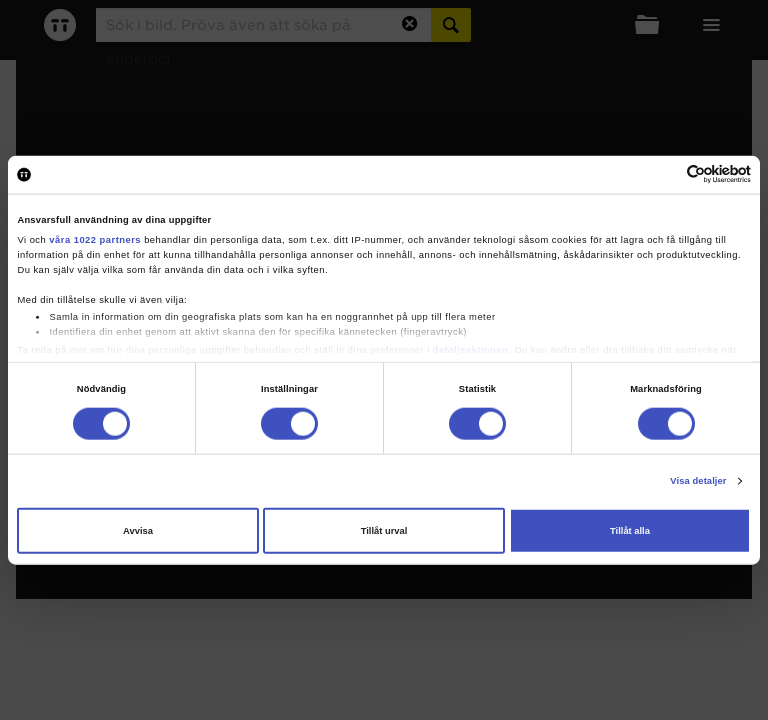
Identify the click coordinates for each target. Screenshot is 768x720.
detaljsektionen (471, 349)
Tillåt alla (630, 531)
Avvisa (138, 531)
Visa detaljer (698, 481)
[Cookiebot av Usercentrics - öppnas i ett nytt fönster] (663, 174)
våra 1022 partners (95, 240)
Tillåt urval (384, 531)
